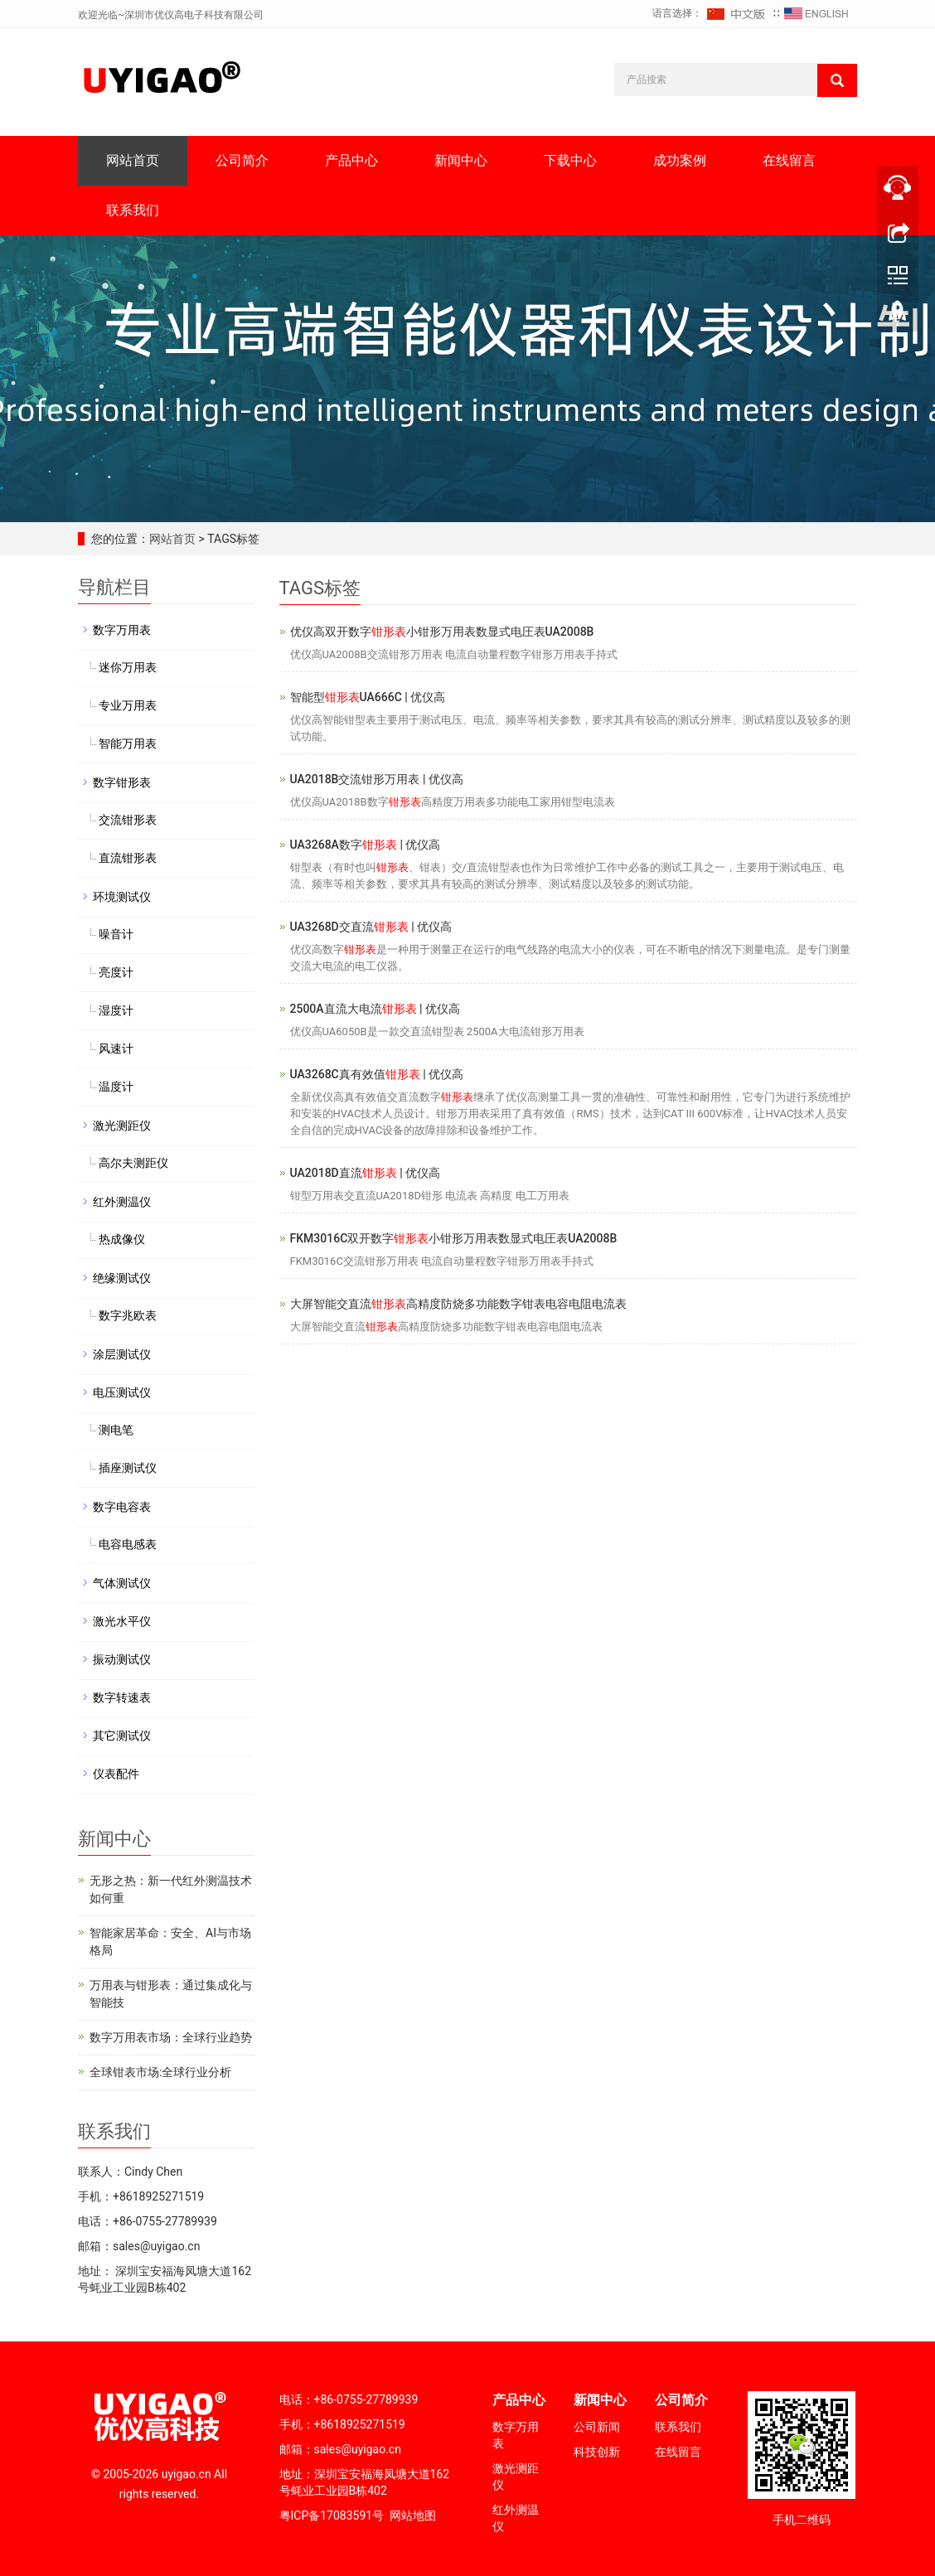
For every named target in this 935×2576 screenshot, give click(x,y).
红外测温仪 (122, 1201)
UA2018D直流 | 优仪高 (365, 1172)
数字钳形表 (122, 782)
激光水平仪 (122, 1621)
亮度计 (116, 972)
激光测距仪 (122, 1125)
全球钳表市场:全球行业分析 (160, 2072)
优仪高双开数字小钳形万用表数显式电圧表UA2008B (442, 631)
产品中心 (351, 160)
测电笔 (116, 1429)
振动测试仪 (122, 1659)
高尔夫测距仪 (133, 1162)
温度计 (116, 1086)
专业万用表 (128, 705)
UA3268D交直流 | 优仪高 (371, 926)
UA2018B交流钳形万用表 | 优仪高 (376, 779)
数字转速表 (122, 1697)
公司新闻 (597, 2426)
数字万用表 (122, 630)
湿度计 (116, 1010)
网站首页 (132, 160)
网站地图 (413, 2515)
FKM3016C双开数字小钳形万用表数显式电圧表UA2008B (454, 1238)
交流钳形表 (128, 819)
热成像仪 (122, 1239)
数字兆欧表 (128, 1315)
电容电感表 (128, 1544)
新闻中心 (460, 160)
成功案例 (679, 160)
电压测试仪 (122, 1392)
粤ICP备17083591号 (332, 2515)
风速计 (116, 1048)
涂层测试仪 (122, 1354)
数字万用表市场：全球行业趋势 (171, 2037)
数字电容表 (122, 1506)
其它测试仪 (122, 1735)
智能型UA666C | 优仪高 (368, 697)
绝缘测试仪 (122, 1278)
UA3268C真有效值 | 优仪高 (377, 1074)
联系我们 (132, 210)
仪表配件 (116, 1773)
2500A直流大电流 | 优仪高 (375, 1008)
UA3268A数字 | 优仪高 (365, 844)
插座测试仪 (128, 1467)
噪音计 (116, 934)
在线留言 (789, 160)
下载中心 (570, 160)
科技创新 (597, 2451)
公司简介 (242, 160)
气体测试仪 (122, 1583)
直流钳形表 (128, 857)
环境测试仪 (122, 896)
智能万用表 (128, 743)
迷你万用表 (128, 667)
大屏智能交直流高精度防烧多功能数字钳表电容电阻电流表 (458, 1303)
